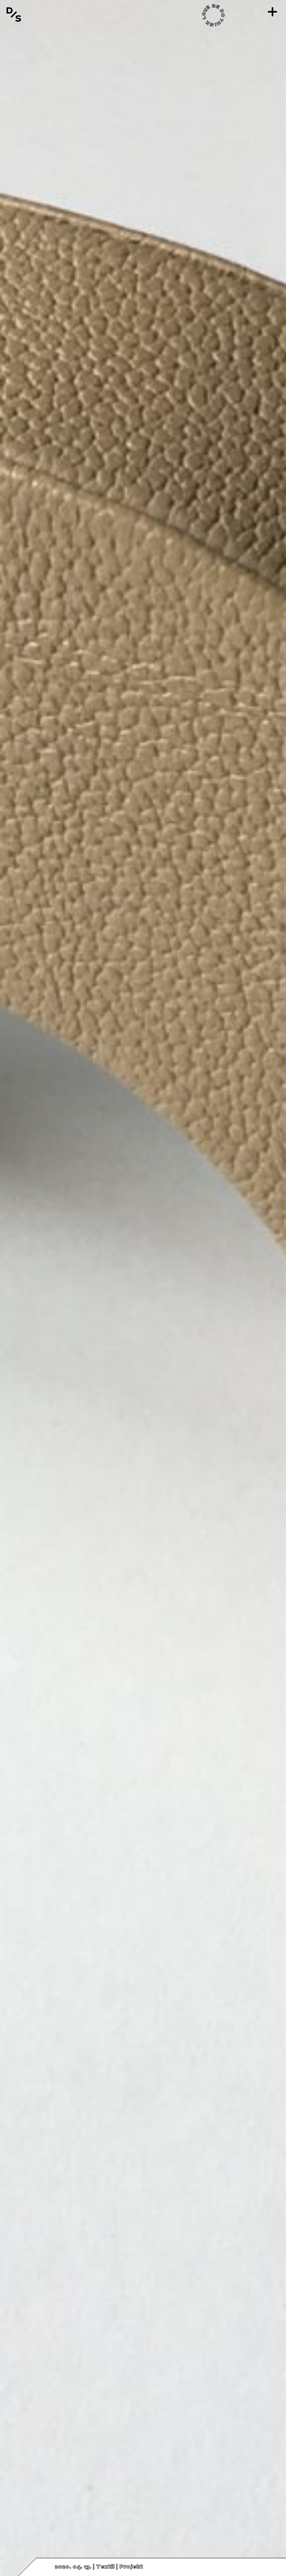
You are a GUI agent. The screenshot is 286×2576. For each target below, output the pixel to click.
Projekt (131, 2566)
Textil (105, 2566)
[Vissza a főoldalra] (14, 14)
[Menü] (272, 11)
